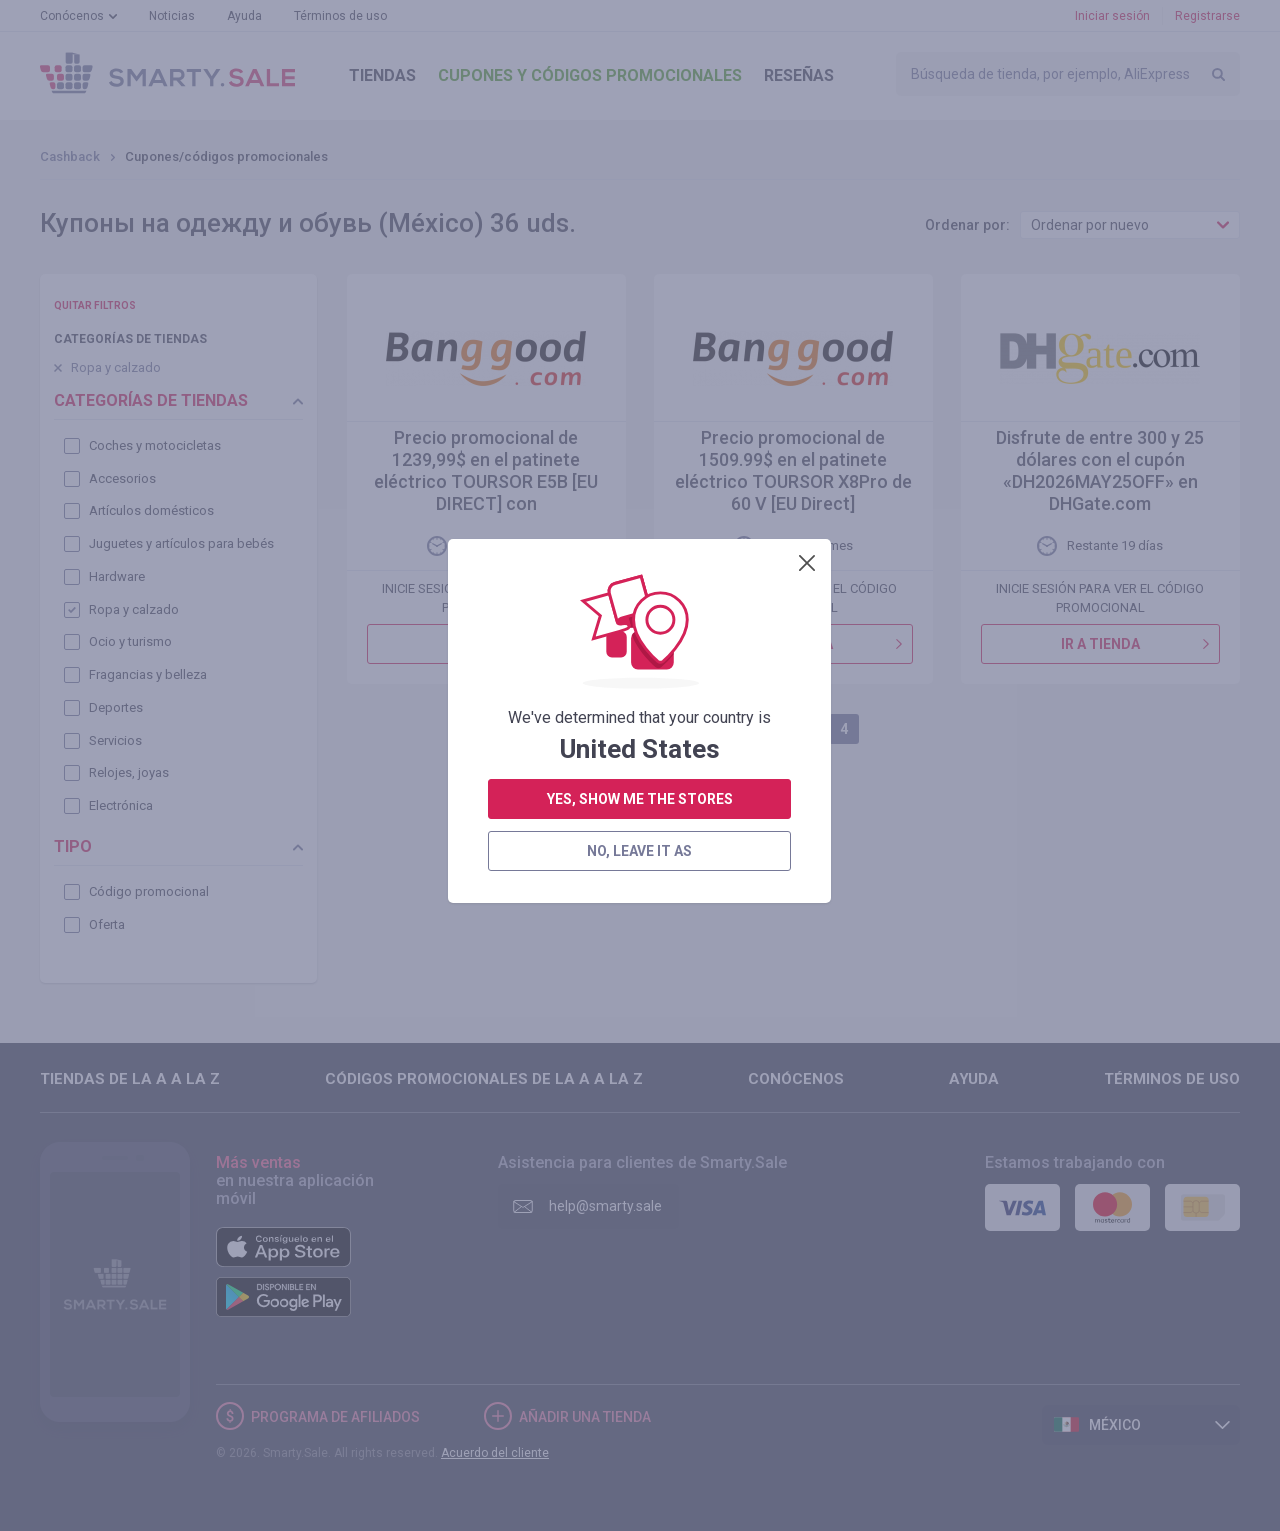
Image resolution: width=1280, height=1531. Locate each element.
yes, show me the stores (640, 484)
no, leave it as (639, 536)
